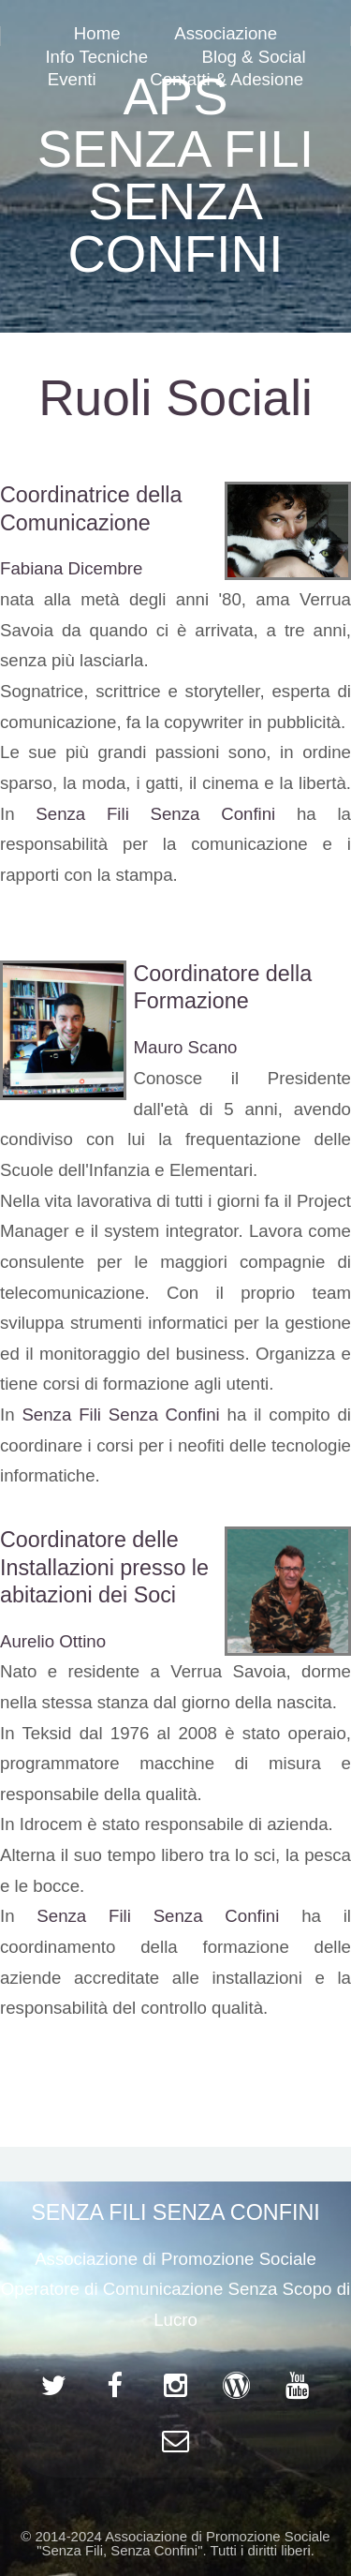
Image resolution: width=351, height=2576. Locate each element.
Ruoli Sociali (175, 397)
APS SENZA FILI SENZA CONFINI (175, 175)
